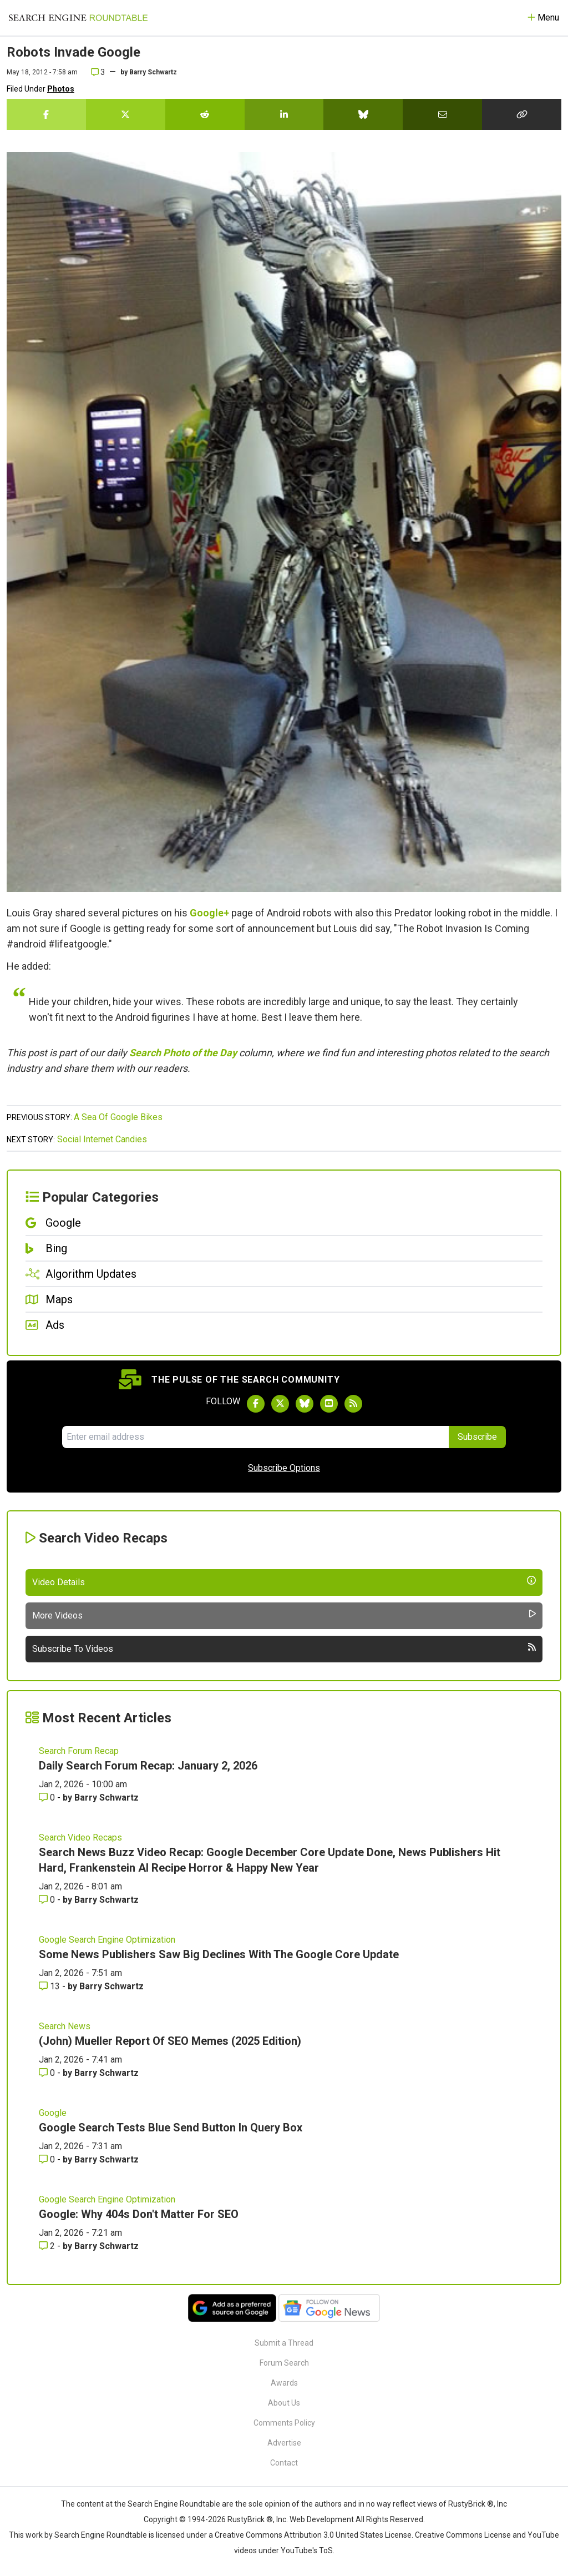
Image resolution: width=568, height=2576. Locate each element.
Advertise (284, 2442)
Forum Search (284, 2362)
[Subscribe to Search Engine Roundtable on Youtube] (329, 1404)
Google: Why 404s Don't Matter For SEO (139, 2214)
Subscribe (477, 1436)
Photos (60, 88)
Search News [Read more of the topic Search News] (64, 2026)
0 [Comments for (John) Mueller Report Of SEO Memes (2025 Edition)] (48, 2073)
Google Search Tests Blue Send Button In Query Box (170, 2127)
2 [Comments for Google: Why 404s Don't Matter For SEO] (48, 2246)
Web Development (322, 2519)
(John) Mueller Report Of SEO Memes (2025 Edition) (170, 2041)
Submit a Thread (284, 2342)
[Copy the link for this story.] (521, 114)
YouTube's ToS (307, 2550)
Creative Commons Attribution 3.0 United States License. (314, 2534)
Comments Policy (284, 2422)
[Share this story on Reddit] (205, 114)
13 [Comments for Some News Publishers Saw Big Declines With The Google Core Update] (50, 1986)
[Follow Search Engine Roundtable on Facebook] (256, 1404)
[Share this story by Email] (442, 114)
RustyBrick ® (250, 2519)
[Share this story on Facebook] (46, 114)
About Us (284, 2402)
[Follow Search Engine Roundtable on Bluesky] (304, 1404)
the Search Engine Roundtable (168, 2503)
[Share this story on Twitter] (125, 114)
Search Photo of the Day (183, 1052)
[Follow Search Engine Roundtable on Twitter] (280, 1404)
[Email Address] (255, 1437)
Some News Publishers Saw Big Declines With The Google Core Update (219, 1954)
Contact (284, 2462)
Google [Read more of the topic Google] (53, 2113)
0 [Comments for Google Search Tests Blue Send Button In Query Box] (48, 2159)
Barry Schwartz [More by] (153, 72)
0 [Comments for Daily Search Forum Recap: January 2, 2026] (48, 1797)
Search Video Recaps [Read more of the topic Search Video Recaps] (80, 1837)
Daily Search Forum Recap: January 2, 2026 (148, 1765)
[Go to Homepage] (78, 18)
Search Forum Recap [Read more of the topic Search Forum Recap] (79, 1751)
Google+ (209, 913)
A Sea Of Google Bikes (118, 1117)
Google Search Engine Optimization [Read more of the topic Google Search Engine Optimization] (107, 1939)
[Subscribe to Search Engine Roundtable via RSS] (353, 1404)
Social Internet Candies (102, 1139)
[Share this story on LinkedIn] (284, 114)
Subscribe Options (284, 1468)
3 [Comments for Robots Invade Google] (98, 72)
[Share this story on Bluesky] (363, 114)
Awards (284, 2382)
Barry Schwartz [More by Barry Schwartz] (106, 1797)
